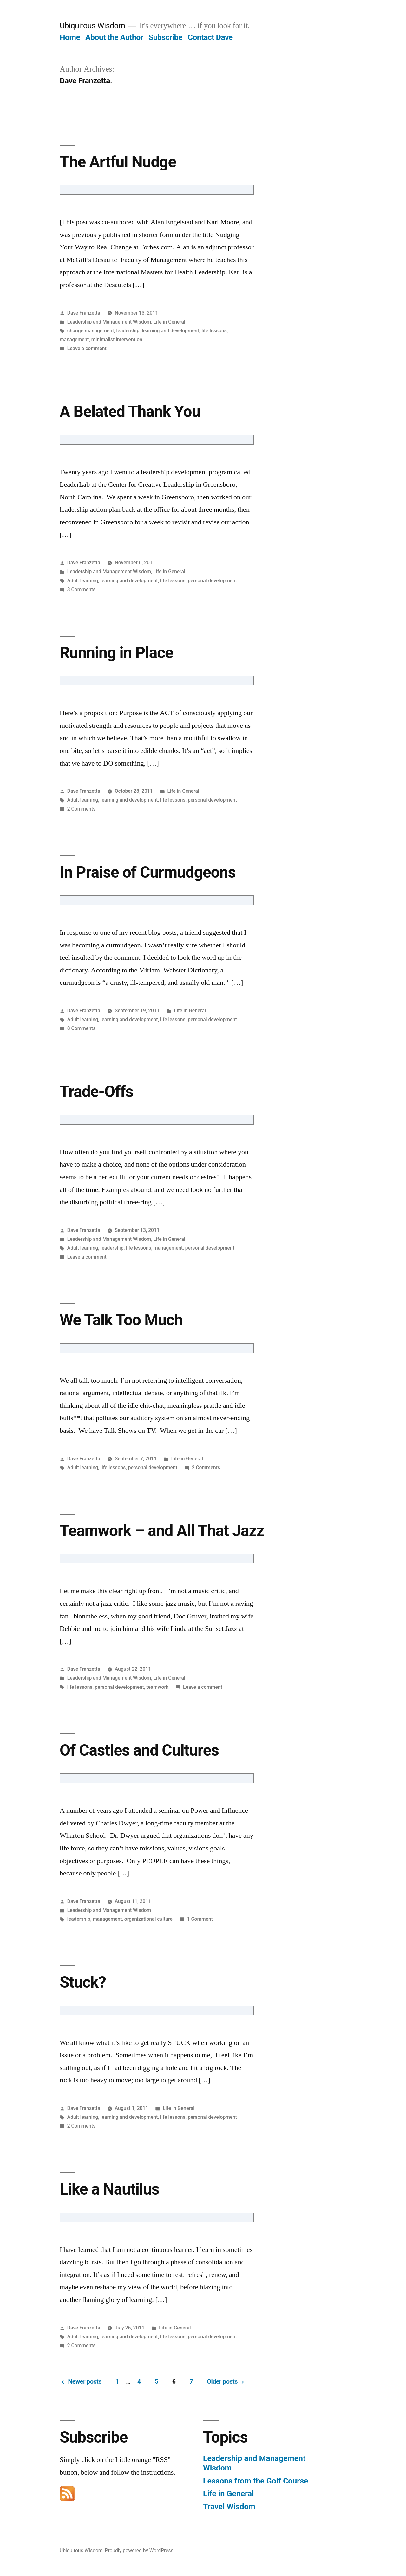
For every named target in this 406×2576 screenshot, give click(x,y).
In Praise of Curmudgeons (148, 872)
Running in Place (116, 653)
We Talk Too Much (121, 1320)
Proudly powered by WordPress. (140, 2550)
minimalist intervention (116, 339)
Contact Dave (210, 37)
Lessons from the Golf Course (255, 2480)
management (74, 339)
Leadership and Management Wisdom (109, 322)
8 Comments (81, 1028)
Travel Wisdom (229, 2506)
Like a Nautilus (109, 2189)
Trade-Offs (96, 1091)
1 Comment (200, 1919)
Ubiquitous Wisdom (92, 25)
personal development (212, 581)
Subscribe (165, 37)
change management (90, 331)
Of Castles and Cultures (139, 1750)
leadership (128, 331)
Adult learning (82, 581)
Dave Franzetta (83, 313)
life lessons (214, 331)
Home (70, 37)
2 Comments (81, 809)
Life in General (169, 322)
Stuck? (83, 1982)
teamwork (157, 1687)
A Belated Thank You (130, 411)
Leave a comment (87, 348)
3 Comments (81, 589)
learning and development (170, 331)
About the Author (114, 37)
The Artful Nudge (118, 162)
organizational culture (148, 1919)
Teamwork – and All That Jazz (162, 1531)
